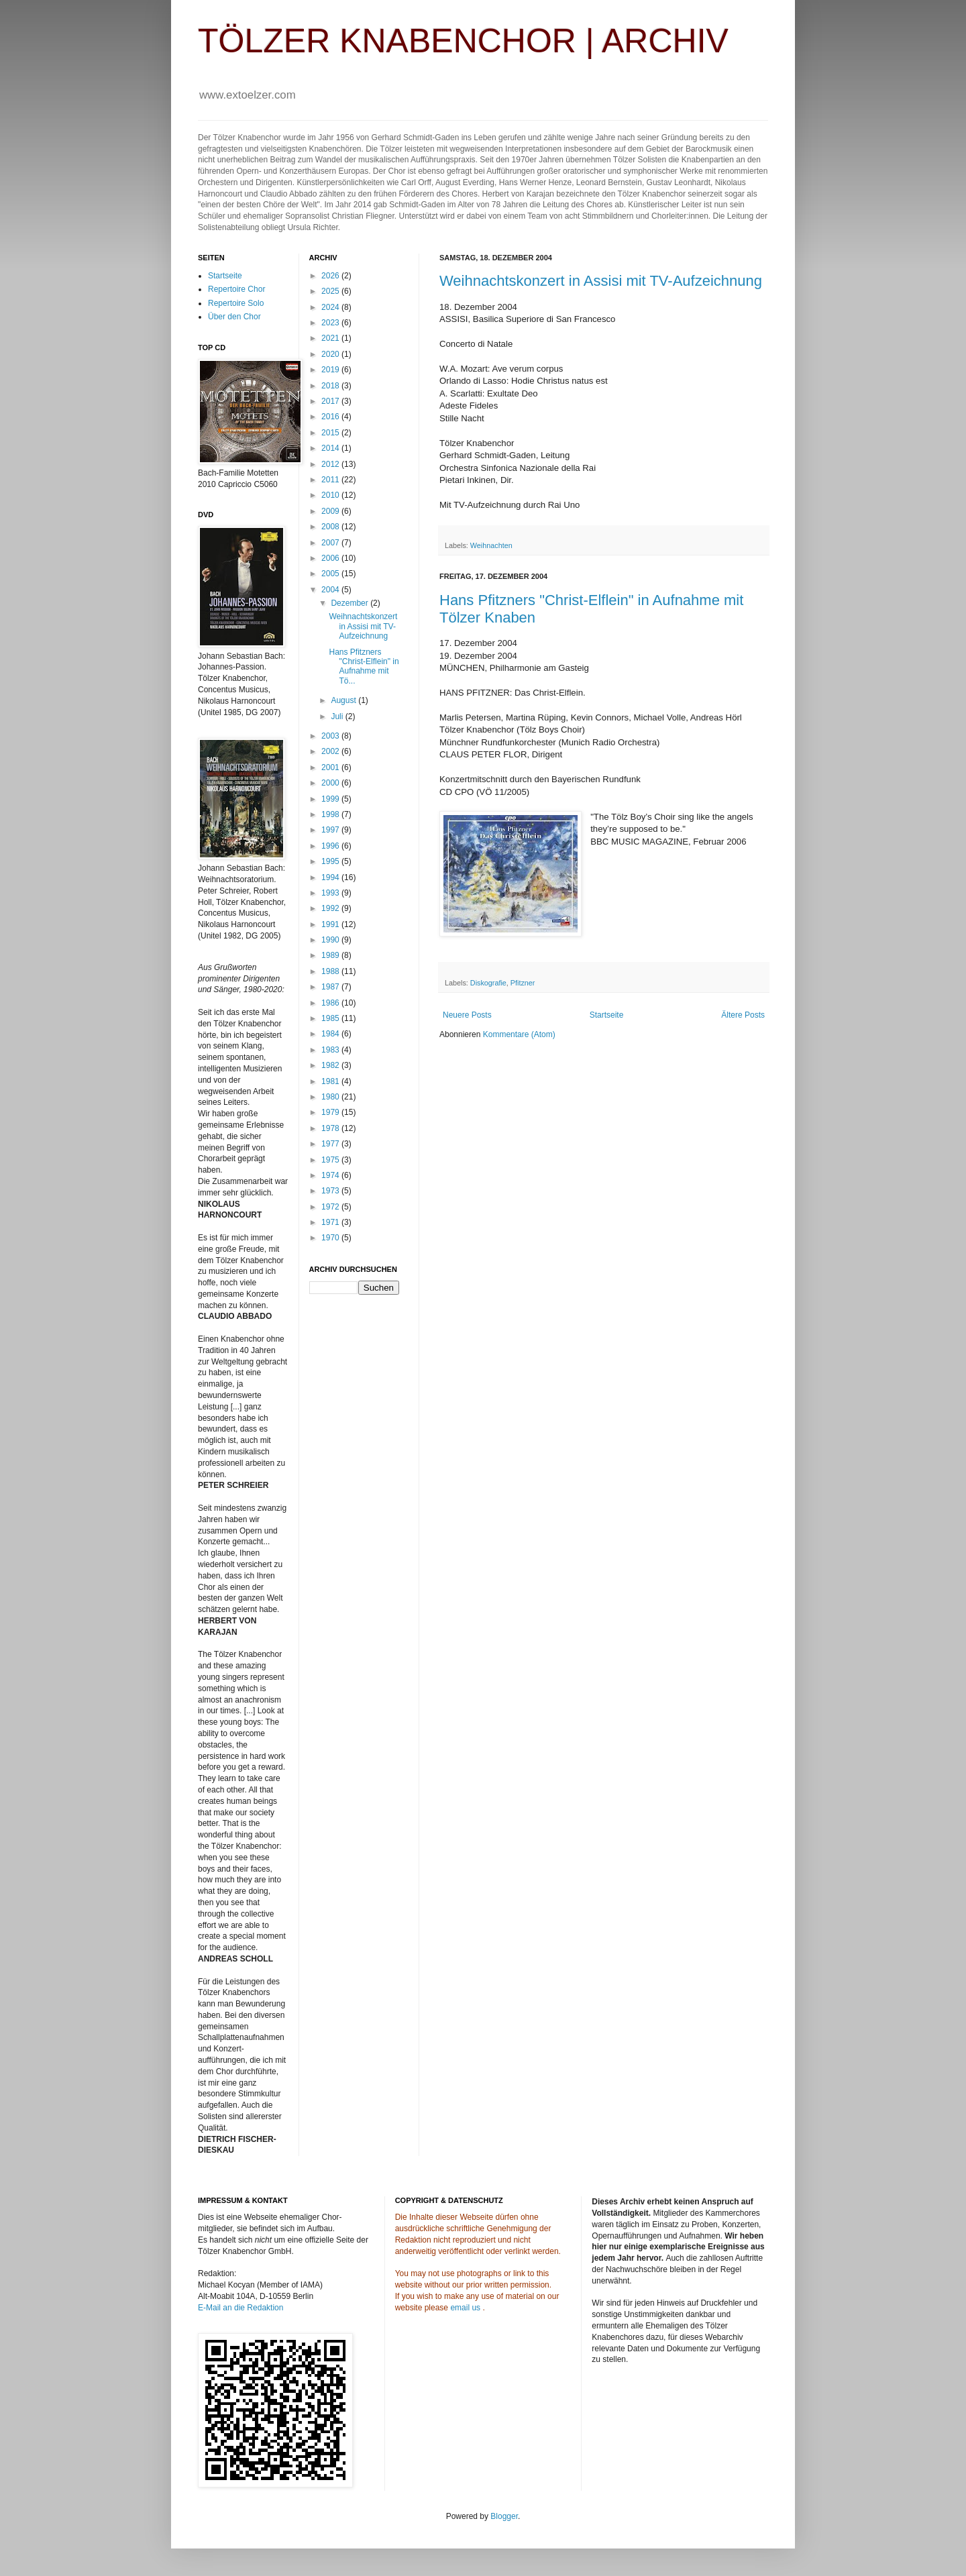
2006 (331, 558)
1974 (331, 1175)
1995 (331, 861)
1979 (331, 1112)
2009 (331, 511)
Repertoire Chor (236, 289)
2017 (331, 401)
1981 (331, 1081)
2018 (331, 385)
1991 (331, 924)
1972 (331, 1207)
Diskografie (488, 983)
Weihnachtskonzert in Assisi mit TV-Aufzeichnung (600, 280)
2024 (331, 307)
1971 (331, 1222)
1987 (331, 986)
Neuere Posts (467, 1015)
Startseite (607, 1015)
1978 (331, 1128)
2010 (331, 495)
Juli (338, 716)
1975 (331, 1160)
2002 (331, 751)
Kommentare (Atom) (519, 1034)
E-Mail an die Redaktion (240, 2307)
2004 (331, 589)
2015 (331, 432)
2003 (331, 736)
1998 (331, 814)
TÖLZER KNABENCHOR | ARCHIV (463, 41)
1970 (331, 1237)
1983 (331, 1050)
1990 (331, 940)
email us (465, 2307)
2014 (331, 448)
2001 (331, 767)
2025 (331, 291)
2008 (331, 526)
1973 (331, 1190)
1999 (331, 799)
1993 (331, 893)
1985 (331, 1018)
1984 (331, 1033)
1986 (331, 1003)
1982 (331, 1065)
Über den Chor (234, 316)
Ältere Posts (743, 1015)
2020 (331, 354)
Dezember (350, 603)
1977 (331, 1143)
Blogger (504, 2516)
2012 (331, 464)
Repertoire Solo (236, 303)
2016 (331, 416)
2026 (331, 275)
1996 (331, 846)
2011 (331, 479)
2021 (331, 338)
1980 (331, 1097)
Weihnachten (491, 545)
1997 (331, 830)
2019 (331, 369)
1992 (331, 908)
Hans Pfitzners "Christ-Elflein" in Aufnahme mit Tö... (363, 666)
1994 (331, 877)
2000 (331, 783)
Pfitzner (523, 983)
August (344, 700)
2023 (331, 322)
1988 (331, 971)
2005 (331, 573)
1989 (331, 955)
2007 (331, 542)
